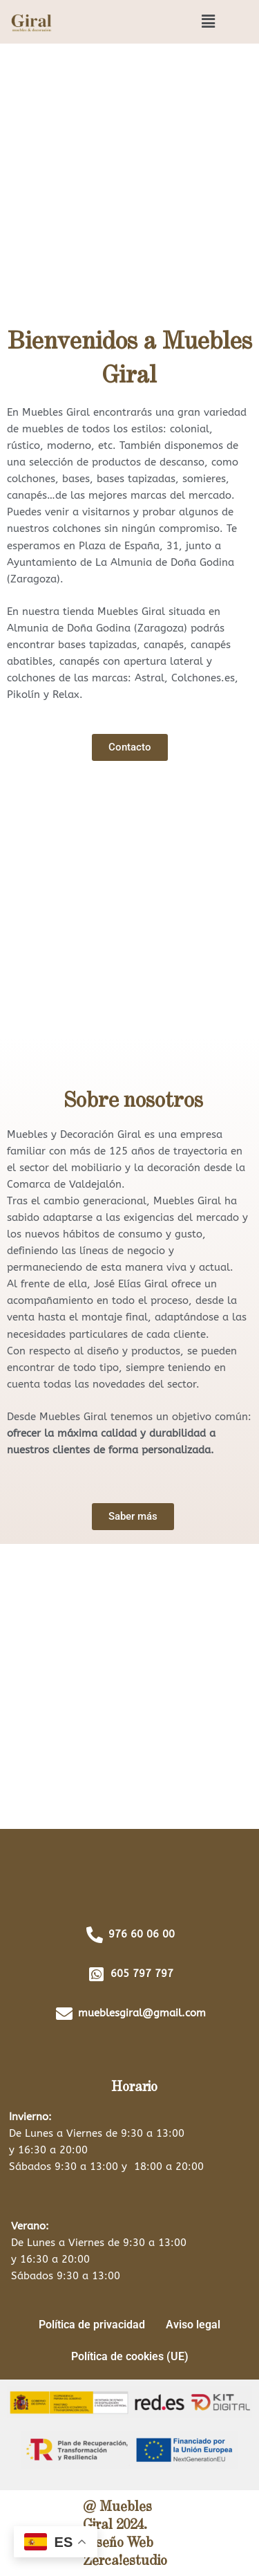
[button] (208, 21)
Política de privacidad (92, 2324)
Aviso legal (193, 2324)
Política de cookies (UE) (130, 2356)
